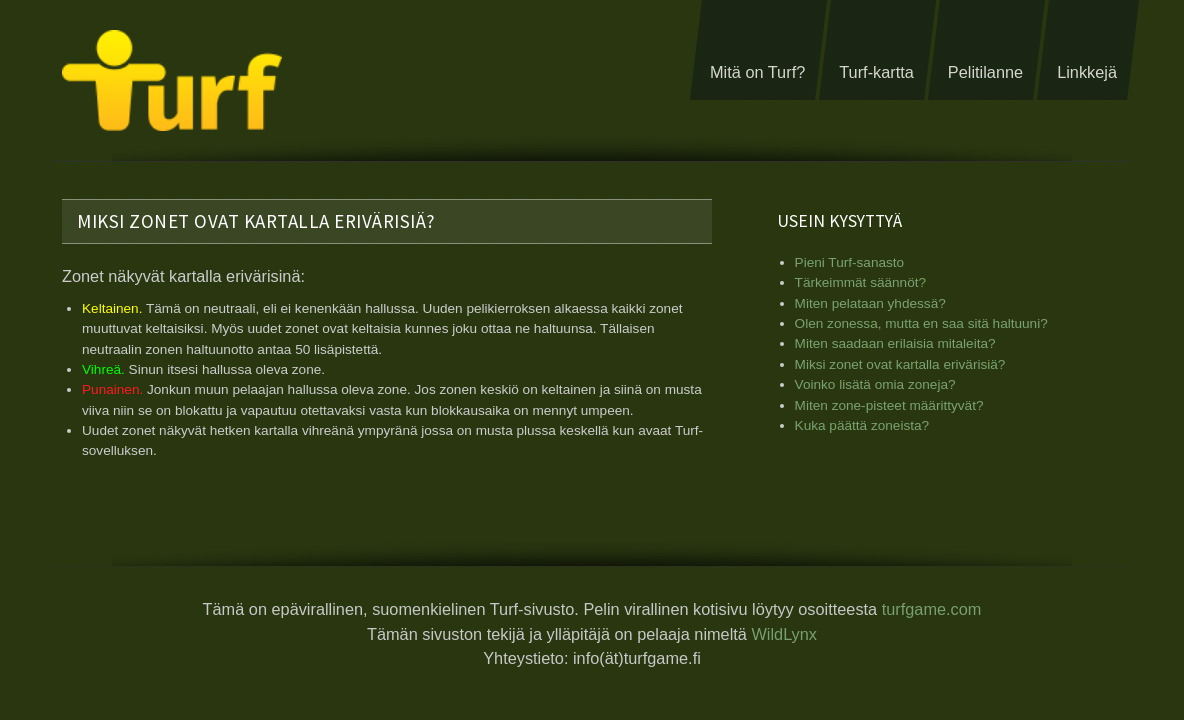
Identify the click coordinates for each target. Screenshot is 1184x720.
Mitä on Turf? (757, 72)
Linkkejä (1087, 72)
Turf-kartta (876, 72)
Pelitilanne (985, 72)
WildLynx (784, 632)
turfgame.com (932, 608)
